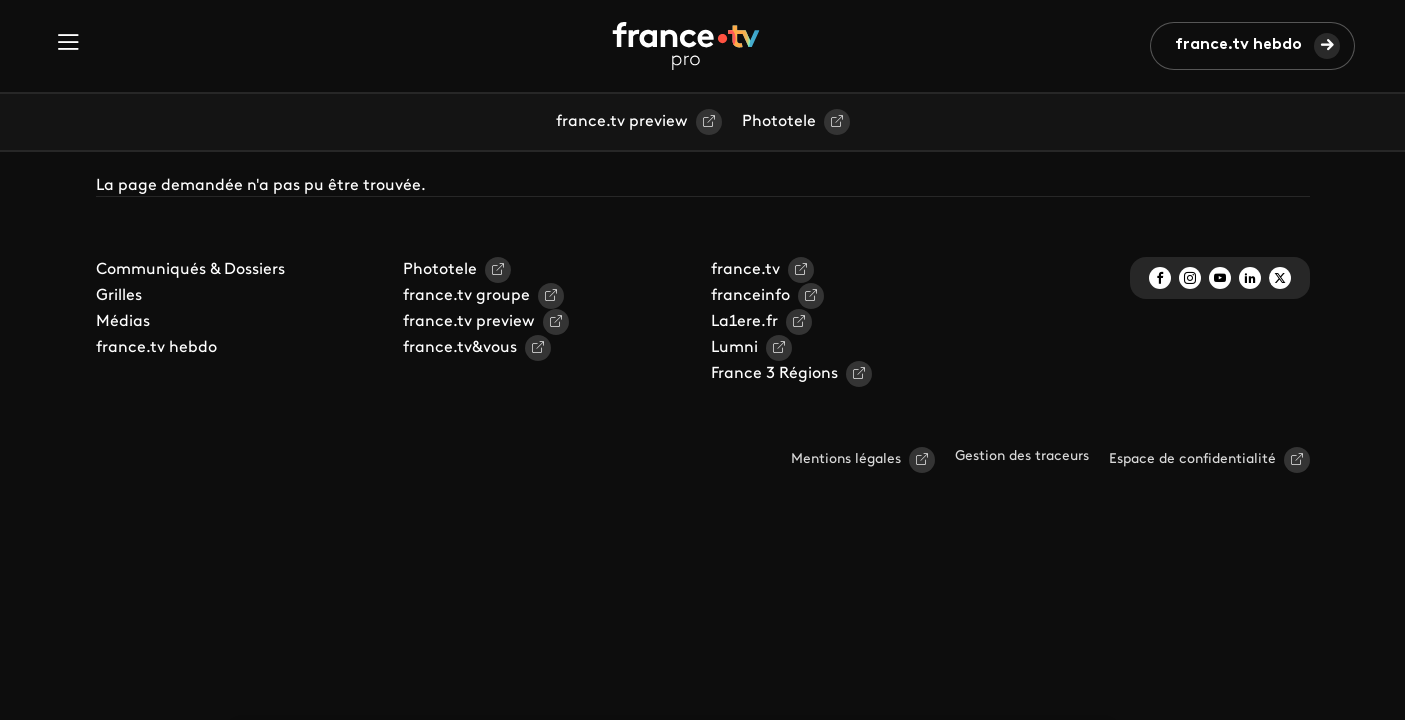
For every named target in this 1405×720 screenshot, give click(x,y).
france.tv (745, 270)
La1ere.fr (744, 322)
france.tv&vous (460, 348)
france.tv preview (622, 122)
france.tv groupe (466, 296)
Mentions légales (846, 459)
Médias (123, 322)
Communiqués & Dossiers (190, 270)
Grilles (119, 296)
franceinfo (750, 296)
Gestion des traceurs (1022, 456)
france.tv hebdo (1238, 45)
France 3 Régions (774, 374)
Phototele (779, 122)
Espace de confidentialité (1192, 459)
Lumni (734, 348)
